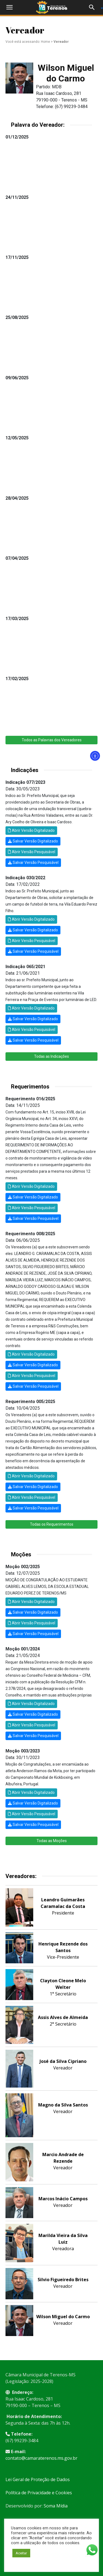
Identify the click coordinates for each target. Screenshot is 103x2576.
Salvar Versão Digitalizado (33, 841)
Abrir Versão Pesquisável (31, 852)
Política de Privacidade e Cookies (38, 2493)
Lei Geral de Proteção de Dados (37, 2479)
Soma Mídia (56, 2506)
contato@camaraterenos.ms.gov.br (41, 2458)
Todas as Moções (52, 1841)
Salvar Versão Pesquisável (33, 862)
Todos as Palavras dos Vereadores (52, 740)
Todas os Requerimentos (51, 1524)
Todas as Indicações (51, 1056)
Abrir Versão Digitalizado (31, 830)
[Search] (93, 7)
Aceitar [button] (21, 2553)
